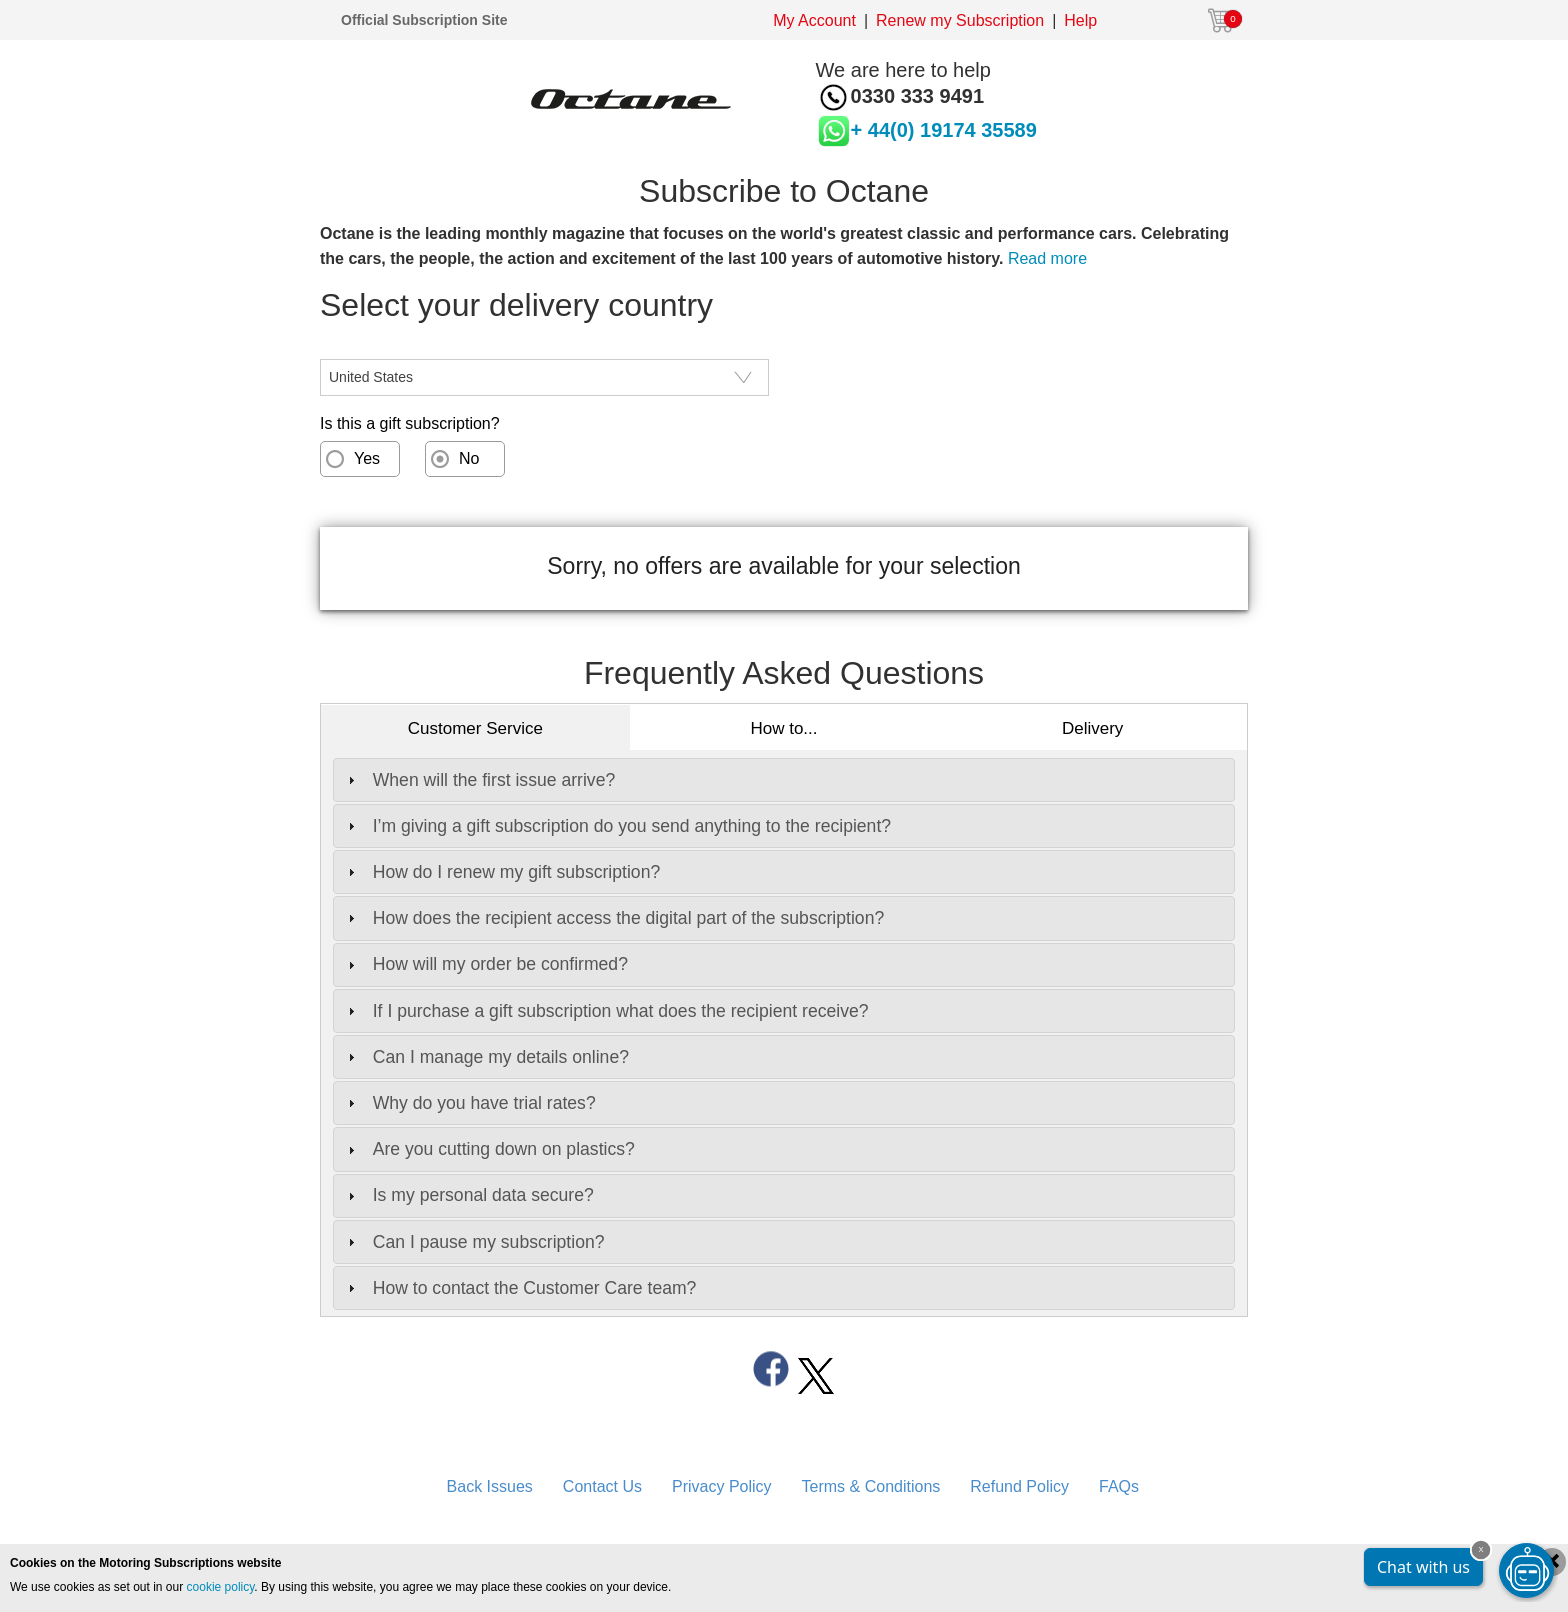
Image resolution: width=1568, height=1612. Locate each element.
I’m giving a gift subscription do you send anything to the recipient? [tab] (617, 826)
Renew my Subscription (960, 20)
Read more (1047, 258)
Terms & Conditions (871, 1486)
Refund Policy (1019, 1486)
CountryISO (362, 346)
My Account (814, 20)
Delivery (1092, 728)
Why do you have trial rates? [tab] (469, 1103)
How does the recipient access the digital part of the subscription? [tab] (613, 918)
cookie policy (221, 1587)
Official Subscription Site (424, 20)
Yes (367, 458)
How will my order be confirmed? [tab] (485, 964)
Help (1080, 20)
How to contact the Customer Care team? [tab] (520, 1288)
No (469, 458)
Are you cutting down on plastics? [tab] (489, 1149)
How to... (783, 728)
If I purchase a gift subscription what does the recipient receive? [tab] (606, 1011)
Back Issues (490, 1486)
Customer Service (475, 728)
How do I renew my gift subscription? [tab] (501, 872)
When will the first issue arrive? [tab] (479, 780)
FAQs (1119, 1486)
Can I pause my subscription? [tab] (474, 1242)
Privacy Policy (722, 1486)
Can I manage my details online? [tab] (486, 1057)
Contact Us (602, 1486)
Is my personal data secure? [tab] (468, 1195)
